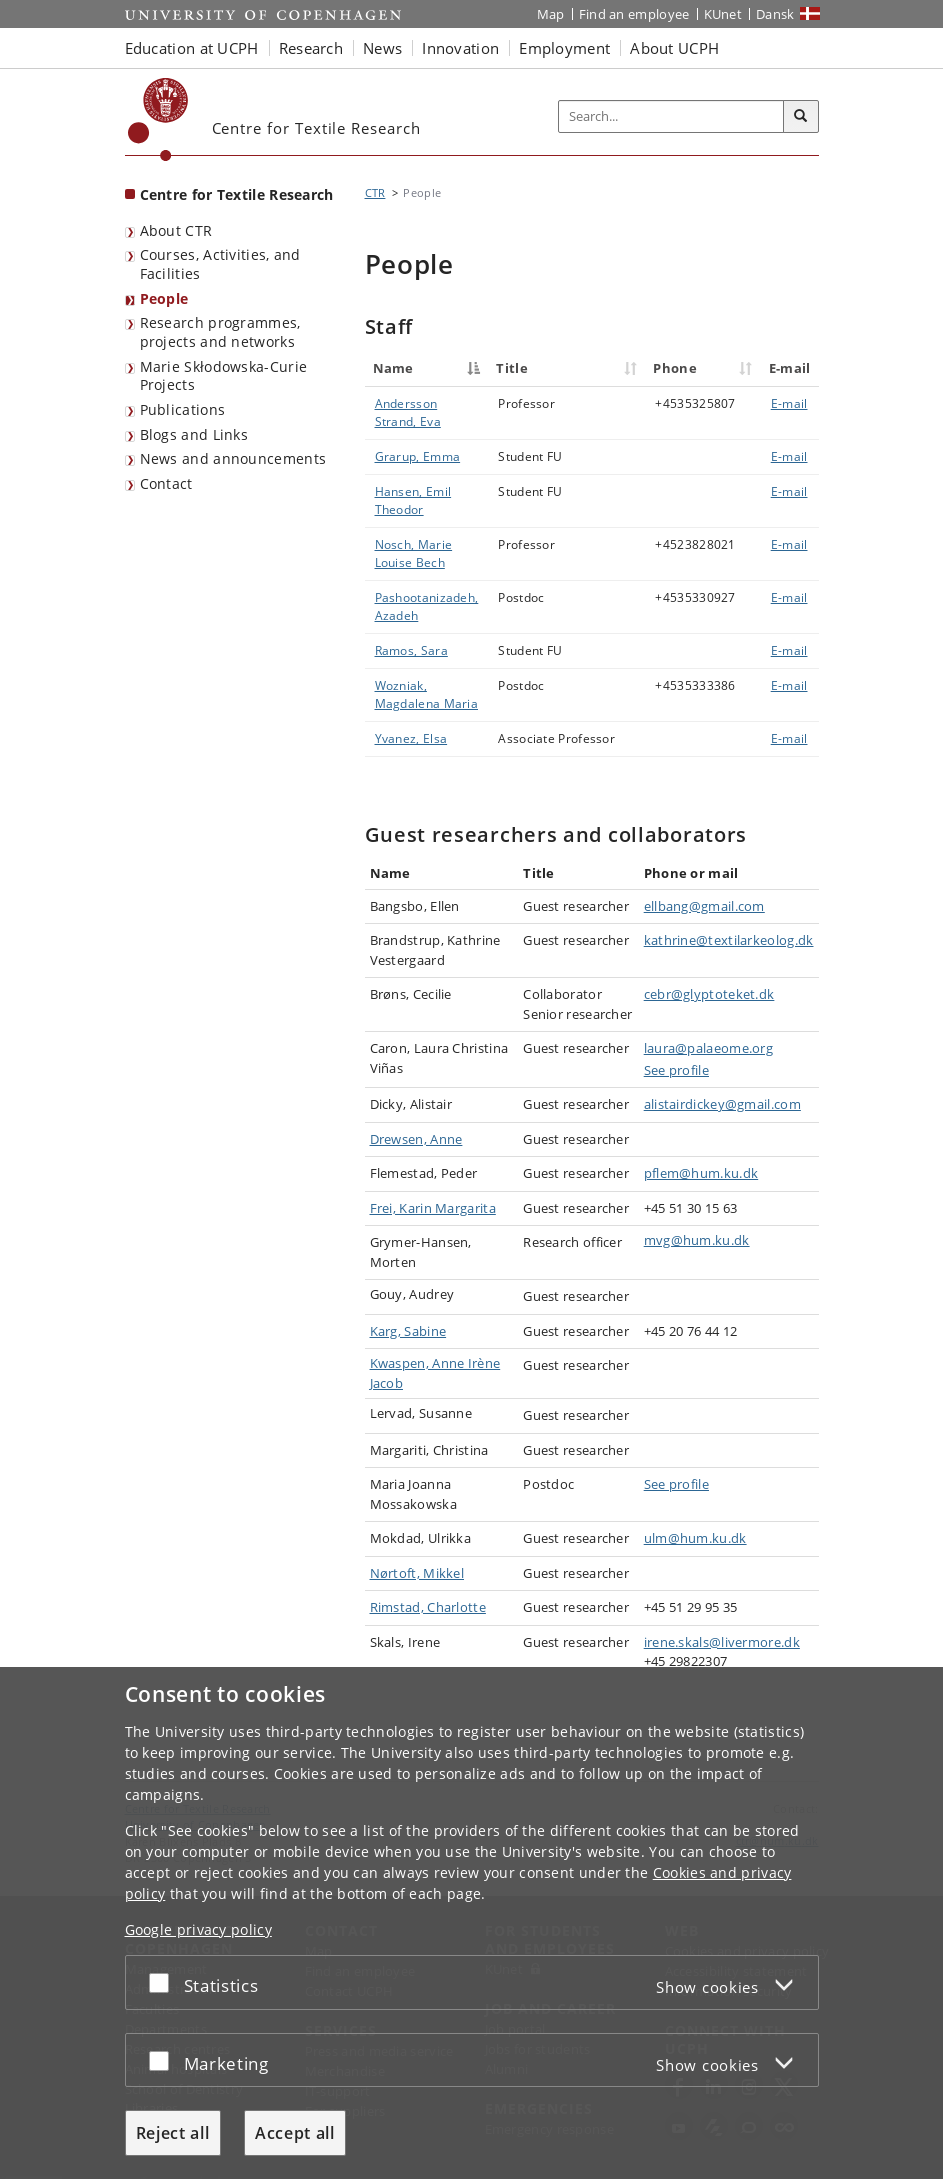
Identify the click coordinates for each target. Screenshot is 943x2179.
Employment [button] (564, 48)
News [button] (382, 48)
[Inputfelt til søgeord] (671, 116)
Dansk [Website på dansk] (775, 14)
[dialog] (471, 1923)
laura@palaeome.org (708, 1048)
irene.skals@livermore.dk (722, 1642)
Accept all (295, 2133)
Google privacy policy (198, 1929)
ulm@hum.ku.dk (695, 1538)
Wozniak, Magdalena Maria (427, 694)
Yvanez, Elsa (411, 738)
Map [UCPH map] (551, 14)
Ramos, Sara (411, 650)
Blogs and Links (194, 434)
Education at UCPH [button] (192, 48)
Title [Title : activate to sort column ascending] (512, 368)
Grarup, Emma (418, 456)
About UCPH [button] (674, 48)
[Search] (801, 117)
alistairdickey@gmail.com (722, 1104)
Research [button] (311, 48)
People (164, 298)
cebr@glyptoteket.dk (709, 994)
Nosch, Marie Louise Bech (414, 553)
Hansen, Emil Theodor (413, 500)
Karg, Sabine (408, 1331)
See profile (676, 1070)
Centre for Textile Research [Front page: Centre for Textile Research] (237, 194)
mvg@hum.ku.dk (697, 1240)
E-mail (789, 403)
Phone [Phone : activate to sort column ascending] (675, 368)
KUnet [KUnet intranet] (723, 14)
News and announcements (233, 458)
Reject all (173, 2133)
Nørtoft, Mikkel (417, 1573)
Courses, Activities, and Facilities (220, 264)
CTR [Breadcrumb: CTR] (375, 192)
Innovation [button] (460, 48)
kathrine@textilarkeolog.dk (729, 940)
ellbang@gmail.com (704, 906)
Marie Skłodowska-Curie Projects (224, 376)
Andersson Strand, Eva (408, 412)
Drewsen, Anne (416, 1139)
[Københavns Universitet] (158, 119)
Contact (166, 483)
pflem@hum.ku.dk (701, 1173)
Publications (183, 409)
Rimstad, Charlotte (428, 1607)
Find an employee (634, 14)
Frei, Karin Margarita (433, 1208)
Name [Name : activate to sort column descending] (393, 368)
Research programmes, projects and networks (220, 332)
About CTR (176, 230)
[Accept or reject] (164, 1982)
